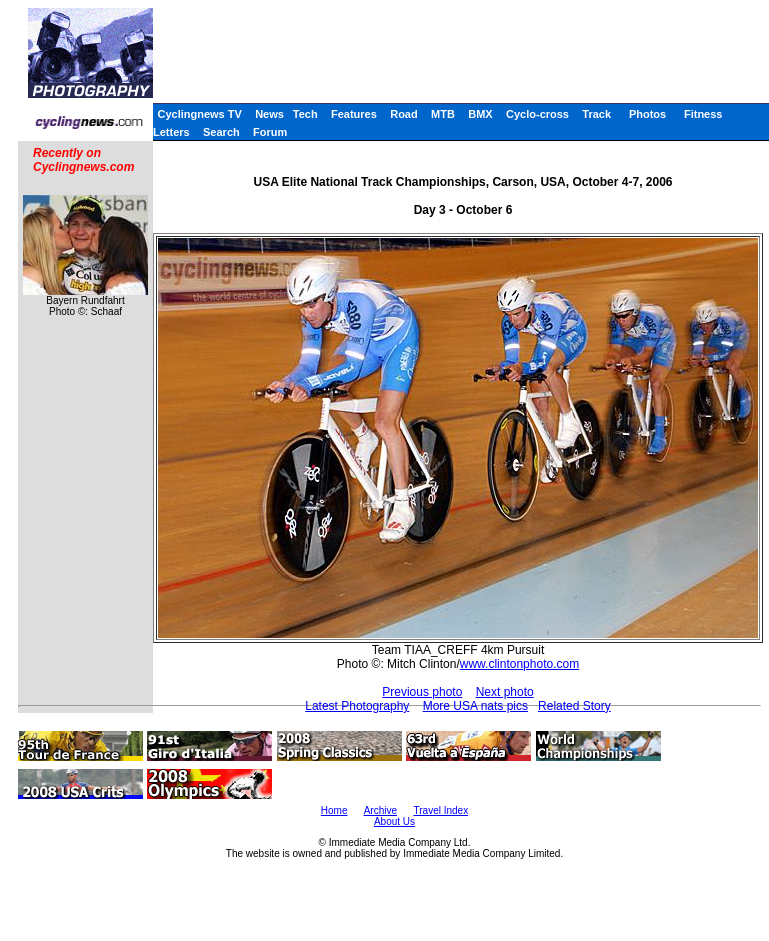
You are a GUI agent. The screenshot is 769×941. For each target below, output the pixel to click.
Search (221, 132)
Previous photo (422, 692)
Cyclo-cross (537, 114)
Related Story (574, 706)
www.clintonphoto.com (519, 664)
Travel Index (441, 810)
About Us (394, 821)
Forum (270, 132)
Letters (171, 132)
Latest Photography (357, 706)
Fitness (703, 114)
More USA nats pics (475, 706)
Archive (380, 810)
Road (404, 114)
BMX (480, 114)
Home (334, 810)
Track (596, 114)
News (269, 114)
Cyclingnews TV (199, 114)
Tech (305, 114)
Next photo (505, 692)
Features (354, 114)
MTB (443, 114)
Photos (647, 114)
